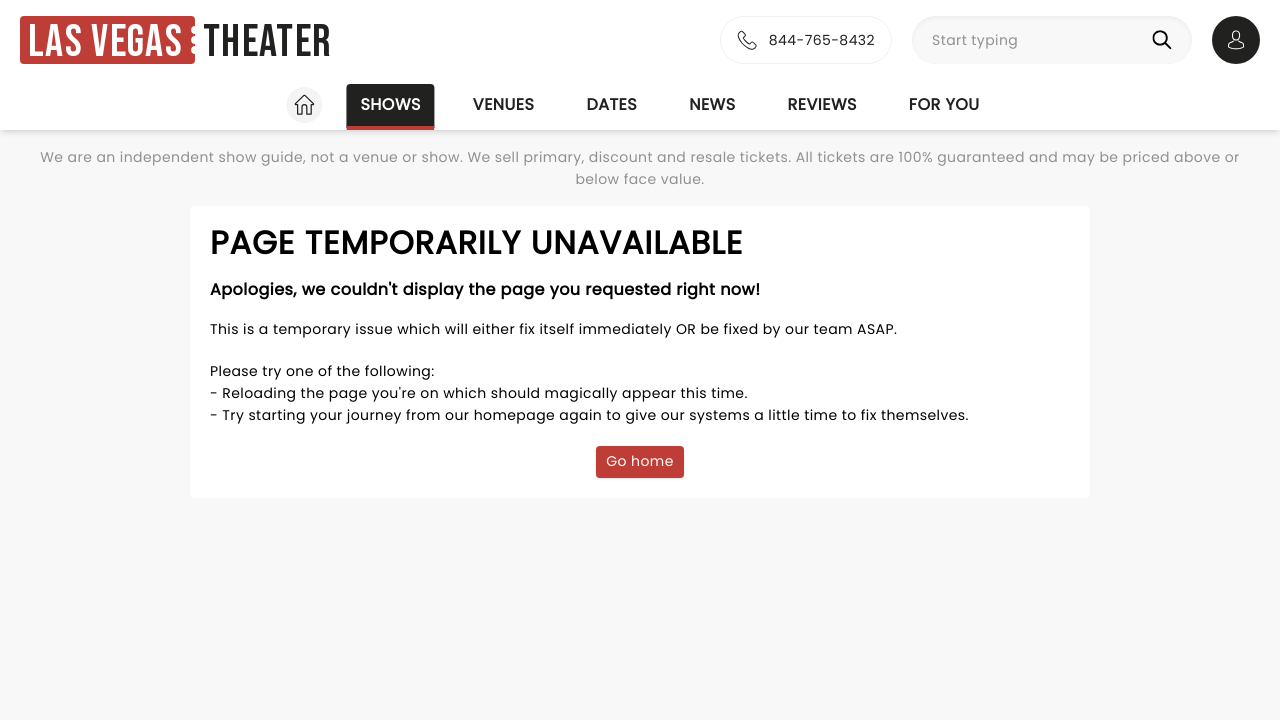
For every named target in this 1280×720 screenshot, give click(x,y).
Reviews (822, 104)
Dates (611, 104)
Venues (504, 104)
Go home (640, 461)
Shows (390, 104)
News (712, 104)
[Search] (1166, 40)
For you (944, 104)
